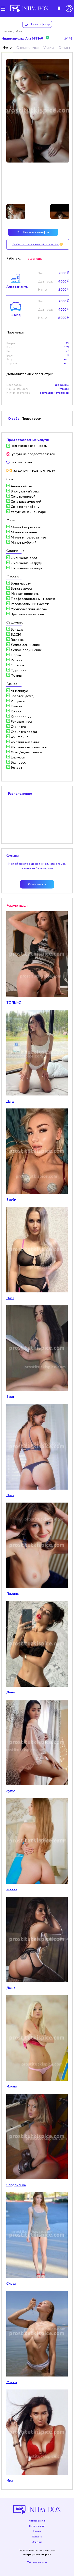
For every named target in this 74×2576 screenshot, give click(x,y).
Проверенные (37, 2526)
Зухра (11, 1791)
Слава (11, 2283)
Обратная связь (37, 2562)
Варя (10, 1396)
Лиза (10, 1298)
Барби (11, 1199)
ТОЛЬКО (13, 1002)
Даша (10, 1987)
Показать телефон (33, 232)
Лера (10, 1101)
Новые (37, 2531)
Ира (9, 2480)
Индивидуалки (37, 2521)
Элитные (37, 2542)
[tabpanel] (37, 111)
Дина (10, 1692)
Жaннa (11, 1889)
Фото (7, 47)
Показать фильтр (37, 24)
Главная (7, 31)
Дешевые (37, 2537)
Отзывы (64, 47)
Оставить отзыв (37, 884)
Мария (11, 2382)
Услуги (48, 47)
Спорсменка (16, 2185)
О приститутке (27, 47)
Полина (12, 1593)
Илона (11, 2086)
